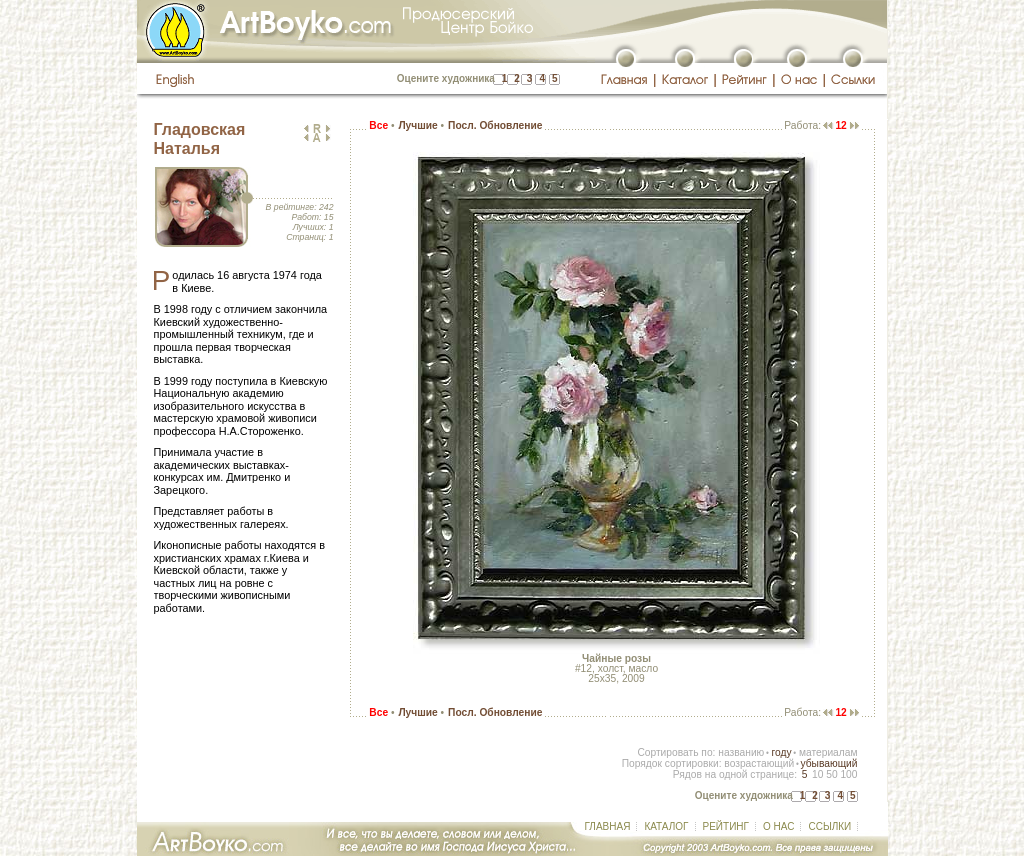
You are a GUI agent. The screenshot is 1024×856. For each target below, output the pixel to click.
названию (741, 752)
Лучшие (417, 125)
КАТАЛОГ (666, 826)
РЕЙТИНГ (726, 826)
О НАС (778, 826)
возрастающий (759, 763)
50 (831, 774)
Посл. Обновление (495, 125)
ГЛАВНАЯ (608, 826)
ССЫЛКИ (829, 826)
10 (817, 774)
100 (848, 774)
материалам (828, 752)
